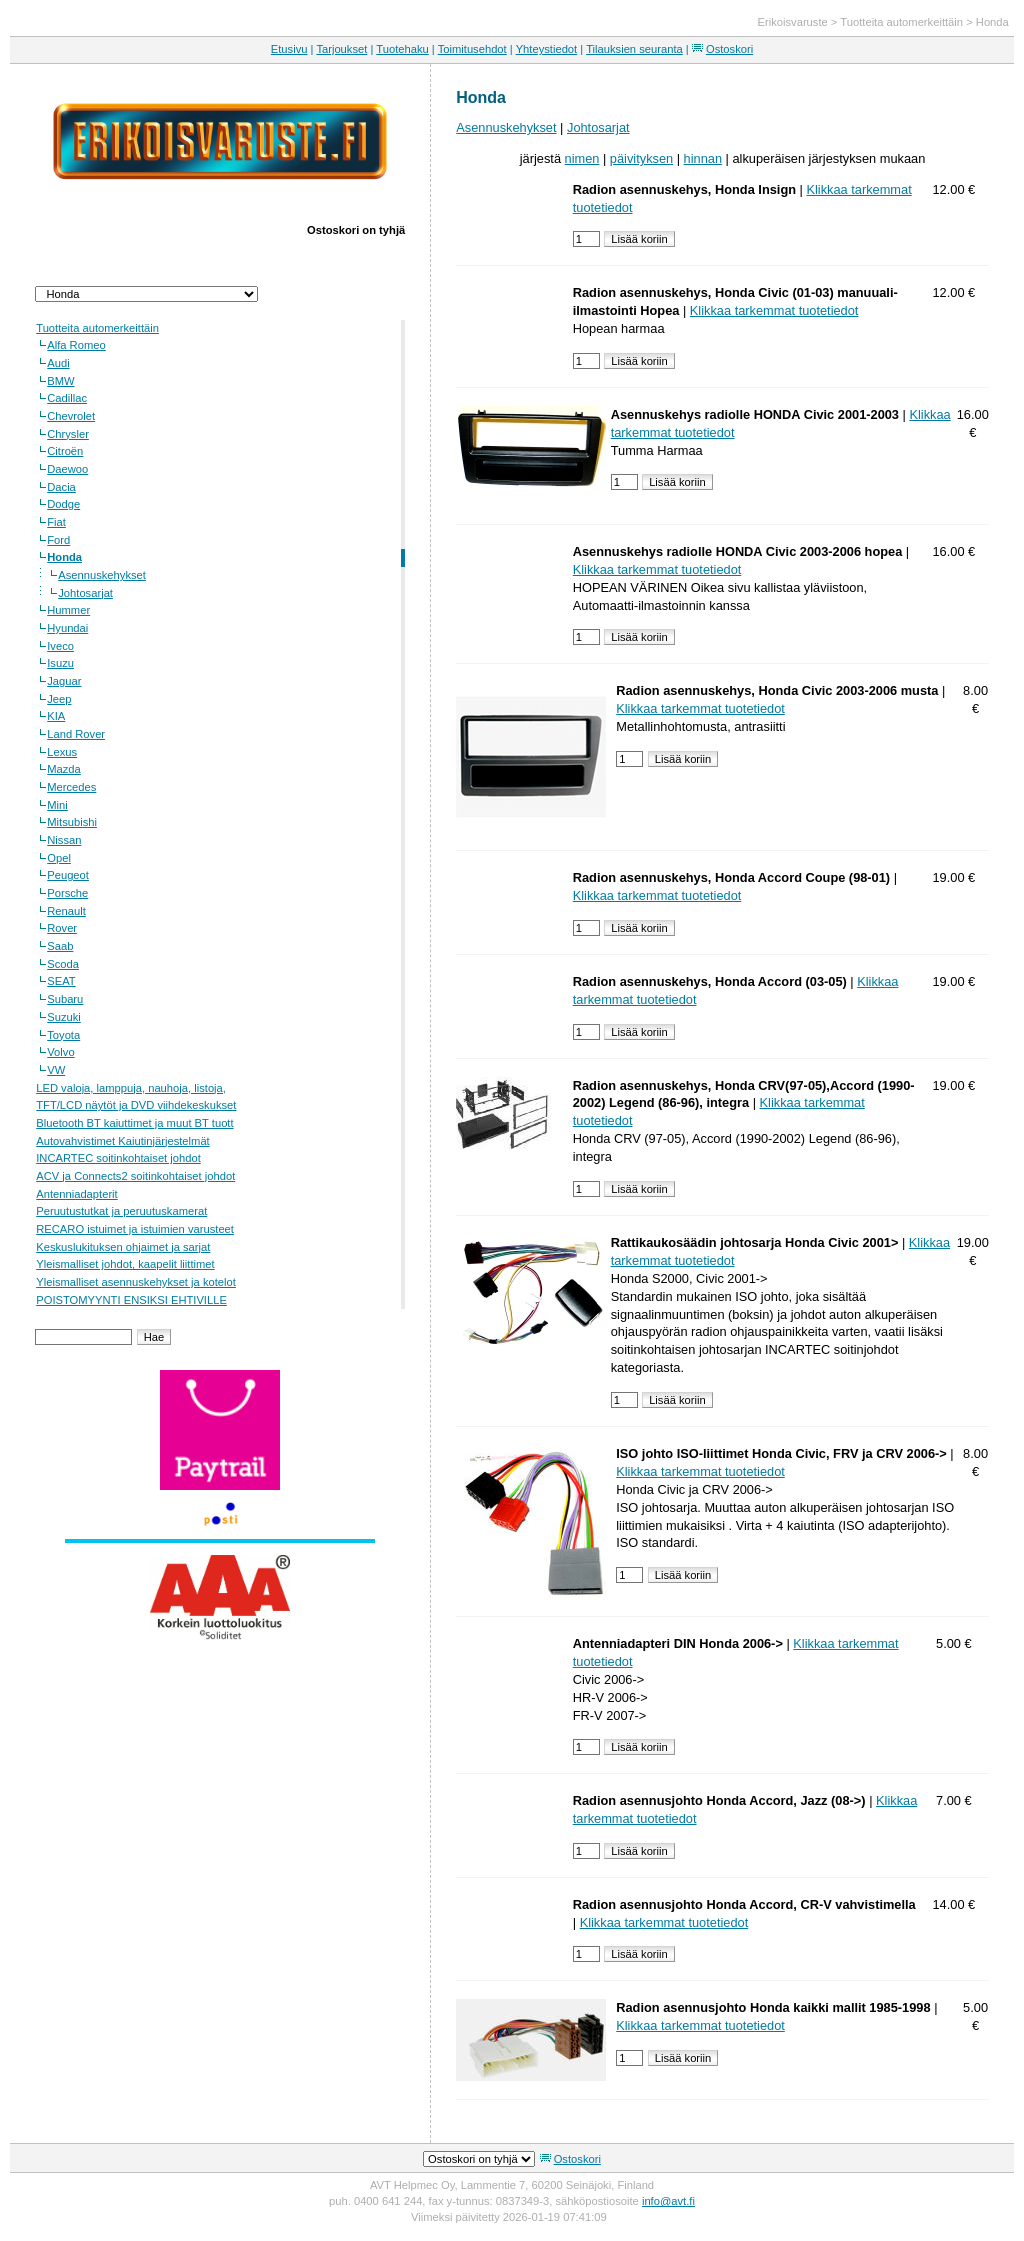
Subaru (65, 999)
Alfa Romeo (76, 345)
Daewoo (67, 469)
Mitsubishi (72, 822)
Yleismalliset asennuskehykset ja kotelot (136, 1282)
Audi (58, 363)
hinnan (703, 158)
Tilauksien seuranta (634, 49)
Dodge (63, 504)
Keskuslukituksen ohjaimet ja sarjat (123, 1247)
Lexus (62, 752)
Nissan (64, 840)
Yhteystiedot (547, 49)
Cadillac (67, 398)
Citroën (65, 451)
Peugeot (68, 875)
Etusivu (289, 49)
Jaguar (64, 681)
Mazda (64, 769)
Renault (66, 911)
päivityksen (641, 158)
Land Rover (76, 734)
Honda (992, 22)
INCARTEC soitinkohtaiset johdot (118, 1158)
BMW (60, 381)
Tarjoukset (341, 49)
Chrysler (68, 434)
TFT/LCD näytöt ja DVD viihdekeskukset (136, 1105)
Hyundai (67, 628)
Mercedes (71, 787)
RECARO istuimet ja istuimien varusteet (135, 1229)
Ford (58, 540)
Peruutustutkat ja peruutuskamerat (121, 1211)
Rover (62, 928)
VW (56, 1070)
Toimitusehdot (472, 49)
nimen (582, 158)
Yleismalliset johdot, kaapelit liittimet (125, 1264)
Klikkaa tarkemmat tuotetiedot (774, 310)
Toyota (63, 1035)
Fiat (56, 522)
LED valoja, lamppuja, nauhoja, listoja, (131, 1088)
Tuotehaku (402, 49)
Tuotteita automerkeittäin (901, 22)
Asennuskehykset (102, 575)
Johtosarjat (85, 593)
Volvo (60, 1052)
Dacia (61, 487)
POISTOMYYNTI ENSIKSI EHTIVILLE (131, 1300)
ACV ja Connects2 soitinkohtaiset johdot (135, 1176)
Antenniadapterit (76, 1194)
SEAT (61, 981)
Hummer (68, 610)
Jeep (59, 699)
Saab (60, 946)
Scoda (63, 964)
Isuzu (60, 663)
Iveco (60, 646)
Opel (59, 858)
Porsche (67, 893)
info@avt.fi (668, 2201)
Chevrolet (71, 416)
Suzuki (64, 1017)
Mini (57, 805)
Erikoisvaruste (793, 22)
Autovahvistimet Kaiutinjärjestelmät (122, 1141)
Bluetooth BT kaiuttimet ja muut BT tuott (134, 1123)
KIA (56, 716)
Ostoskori (729, 49)
